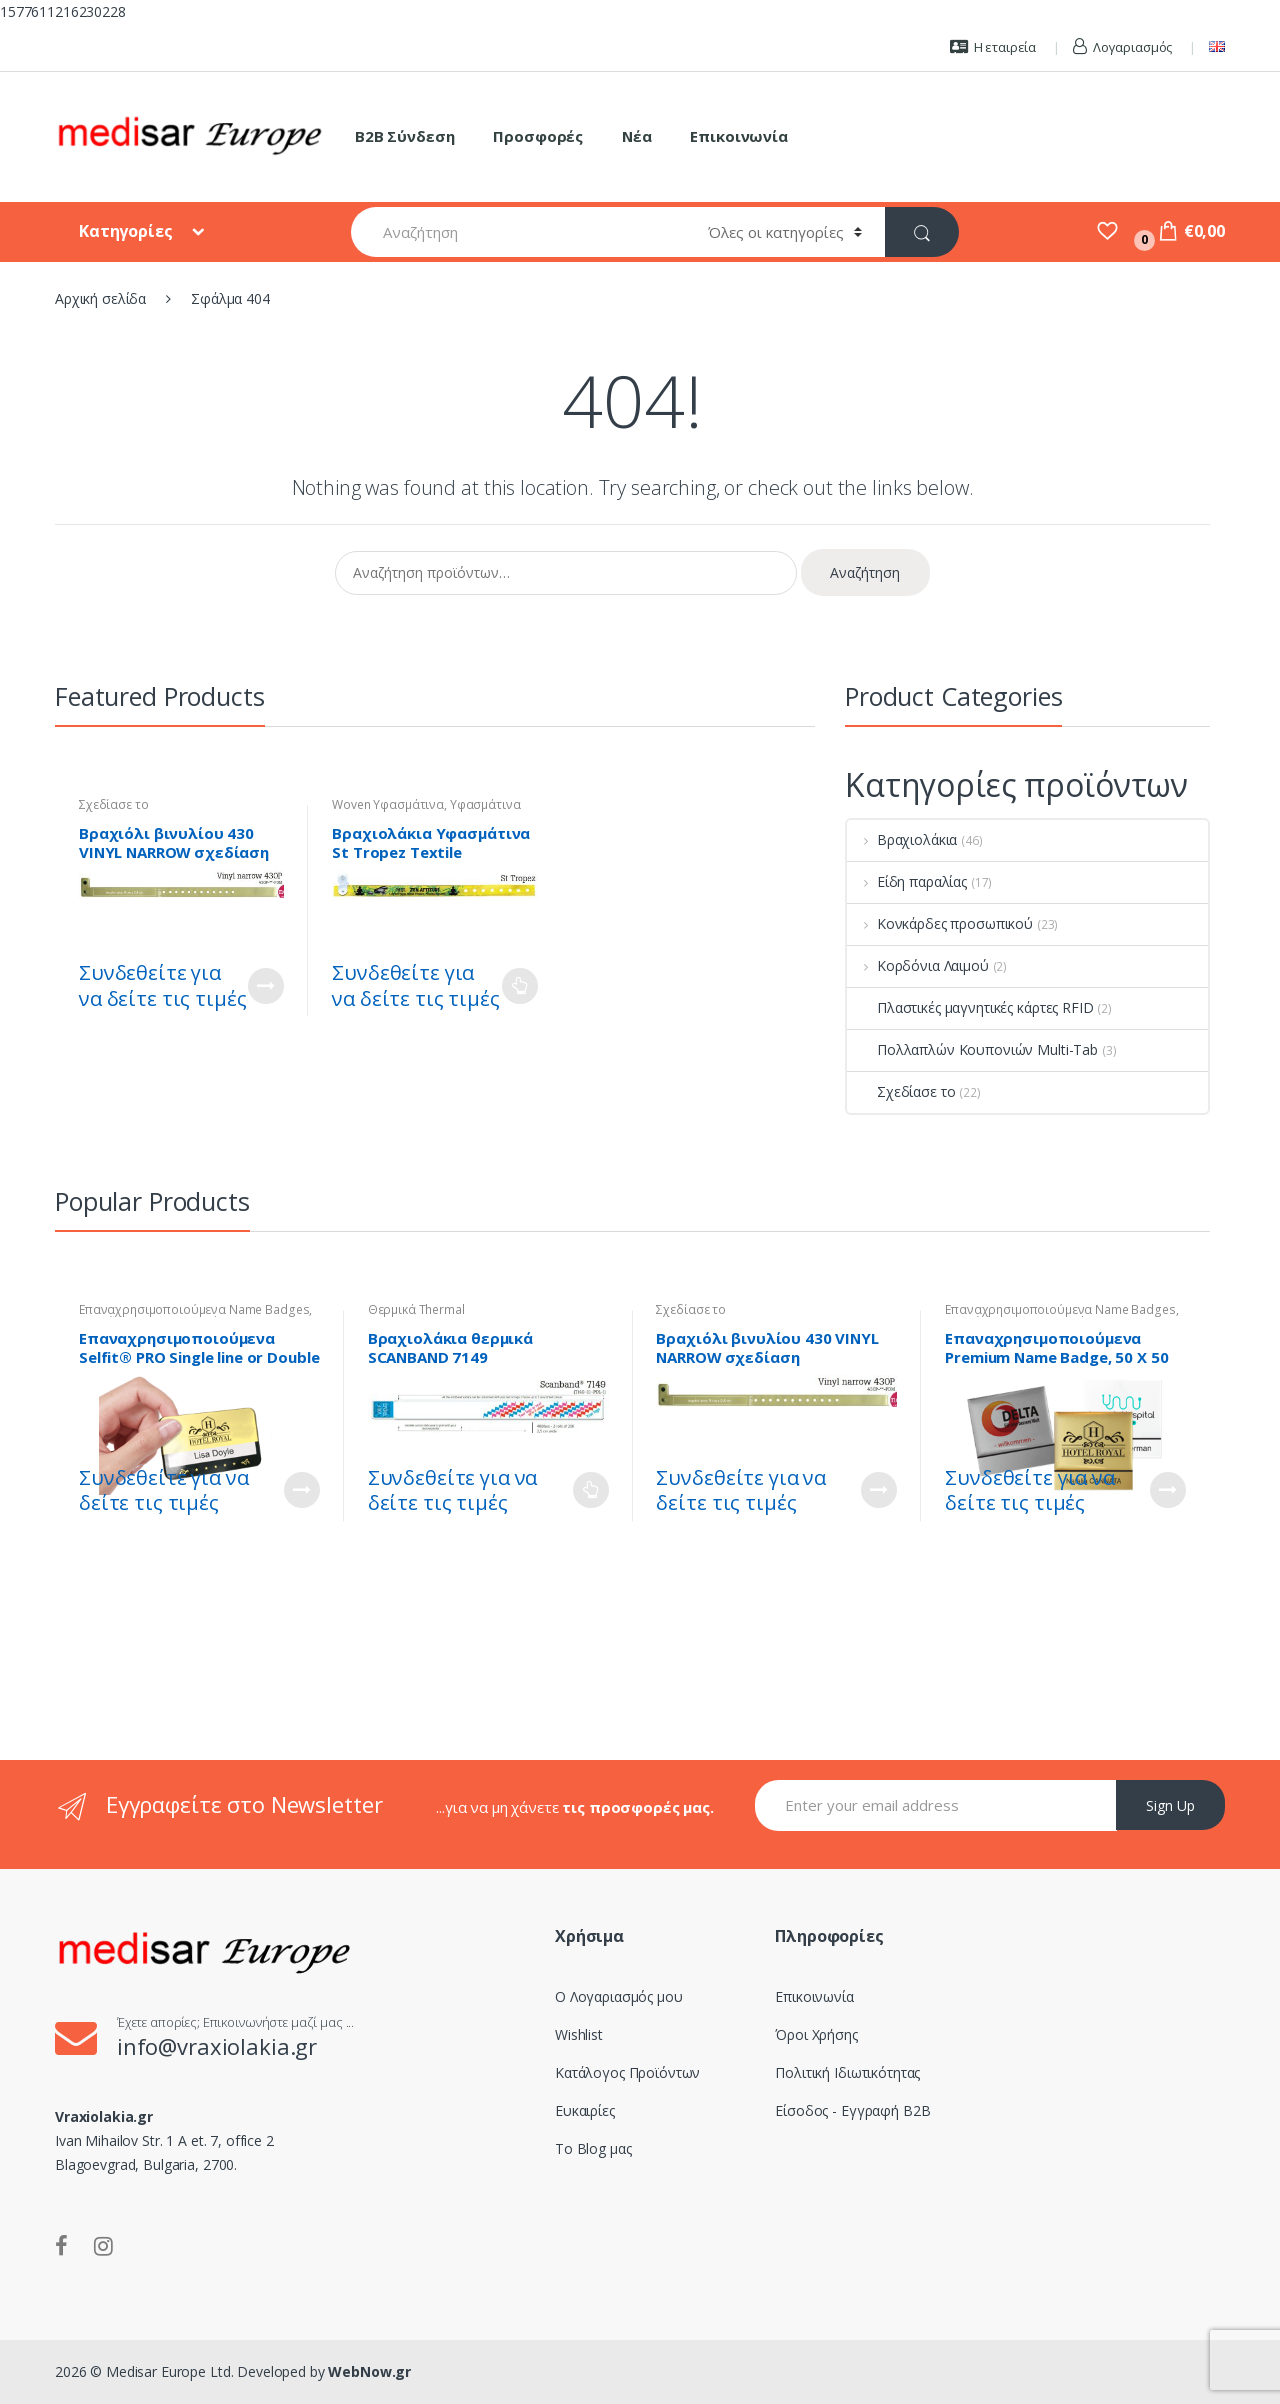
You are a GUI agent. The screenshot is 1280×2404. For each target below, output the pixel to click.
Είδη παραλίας (907, 881)
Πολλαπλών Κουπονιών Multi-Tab (972, 1049)
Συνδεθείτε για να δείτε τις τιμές (162, 985)
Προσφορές (538, 136)
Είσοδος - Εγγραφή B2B (852, 2110)
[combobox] (518, 232)
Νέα (637, 136)
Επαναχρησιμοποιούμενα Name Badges (194, 1309)
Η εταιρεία (993, 47)
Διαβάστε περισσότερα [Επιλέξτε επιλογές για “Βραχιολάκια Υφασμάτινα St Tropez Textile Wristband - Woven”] (520, 986)
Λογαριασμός (1122, 47)
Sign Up (1170, 1805)
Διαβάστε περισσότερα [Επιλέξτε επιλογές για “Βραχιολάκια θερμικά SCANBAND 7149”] (591, 1490)
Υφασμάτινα (485, 804)
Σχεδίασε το (113, 804)
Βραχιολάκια (902, 839)
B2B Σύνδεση (404, 136)
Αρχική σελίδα (100, 298)
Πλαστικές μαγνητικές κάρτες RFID (970, 1007)
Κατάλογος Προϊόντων (627, 2072)
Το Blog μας (593, 2148)
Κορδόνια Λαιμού (918, 965)
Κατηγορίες (127, 231)
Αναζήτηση (865, 572)
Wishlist (579, 2034)
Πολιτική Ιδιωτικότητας (847, 2072)
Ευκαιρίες (585, 2110)
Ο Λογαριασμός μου (619, 1996)
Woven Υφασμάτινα (388, 804)
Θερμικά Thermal (416, 1309)
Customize (266, 986)
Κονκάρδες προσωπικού (940, 923)
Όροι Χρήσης (816, 2034)
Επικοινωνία (738, 136)
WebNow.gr (368, 2371)
